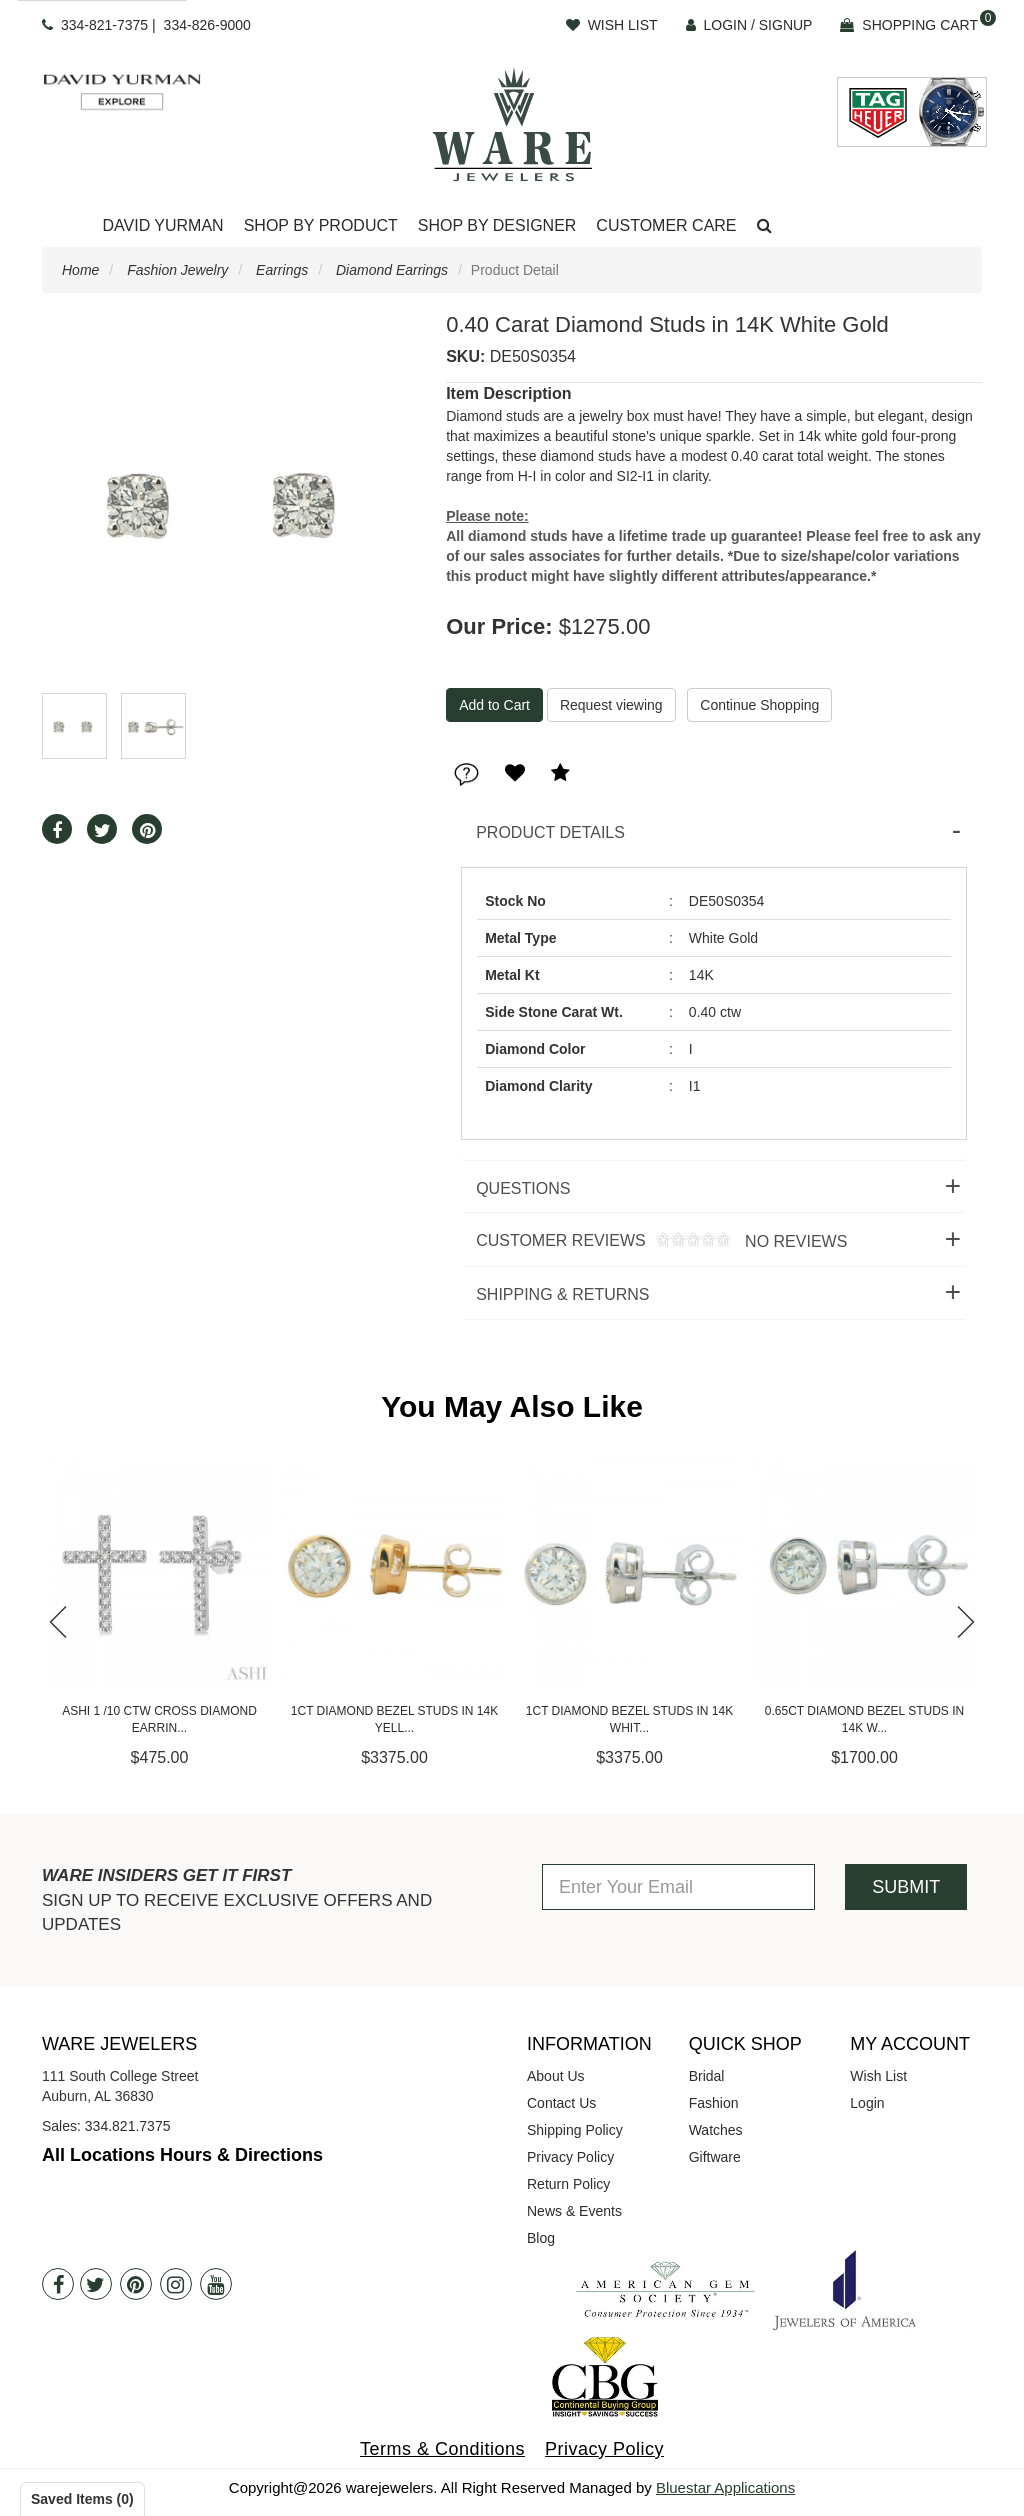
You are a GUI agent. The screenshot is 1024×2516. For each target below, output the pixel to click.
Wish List (878, 2076)
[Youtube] (216, 2284)
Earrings (282, 270)
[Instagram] (176, 2284)
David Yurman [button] (162, 225)
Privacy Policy (570, 2157)
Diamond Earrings (392, 270)
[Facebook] (58, 2284)
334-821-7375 (104, 25)
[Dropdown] (162, 226)
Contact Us (561, 2103)
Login (867, 2103)
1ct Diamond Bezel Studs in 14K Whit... (646, 1719)
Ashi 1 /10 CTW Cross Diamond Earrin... (177, 1719)
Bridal (707, 2076)
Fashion (714, 2103)
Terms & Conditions (442, 2449)
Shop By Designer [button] (497, 225)
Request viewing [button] (611, 705)
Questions (523, 1188)
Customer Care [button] (666, 225)
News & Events (574, 2211)
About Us (556, 2076)
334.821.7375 (128, 2126)
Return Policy (568, 2184)
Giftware (715, 2157)
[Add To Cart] (494, 705)
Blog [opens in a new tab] (541, 2238)
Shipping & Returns (562, 1294)
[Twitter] (96, 2284)
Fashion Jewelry (177, 270)
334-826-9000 (207, 25)
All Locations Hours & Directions (182, 2155)
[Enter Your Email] (678, 1887)
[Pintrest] (136, 2284)
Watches (716, 2130)
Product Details (550, 832)
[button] (764, 226)
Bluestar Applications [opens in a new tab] (725, 2487)
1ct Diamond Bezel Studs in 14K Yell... (411, 1719)
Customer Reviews (654, 1241)
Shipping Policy (575, 2130)
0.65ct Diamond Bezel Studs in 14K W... (881, 1719)
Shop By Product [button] (321, 225)
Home (80, 270)
